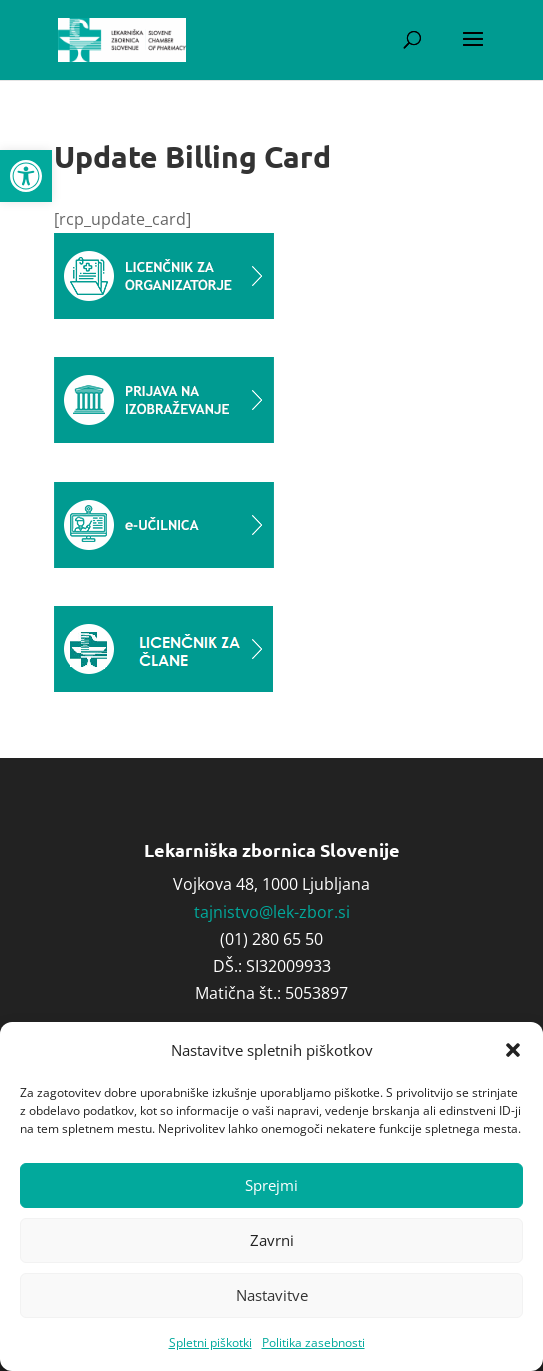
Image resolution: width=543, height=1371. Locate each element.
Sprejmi (271, 1185)
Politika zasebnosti (313, 1342)
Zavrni (272, 1240)
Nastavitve (272, 1295)
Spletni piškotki (210, 1342)
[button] (26, 176)
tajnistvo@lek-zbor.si (272, 912)
